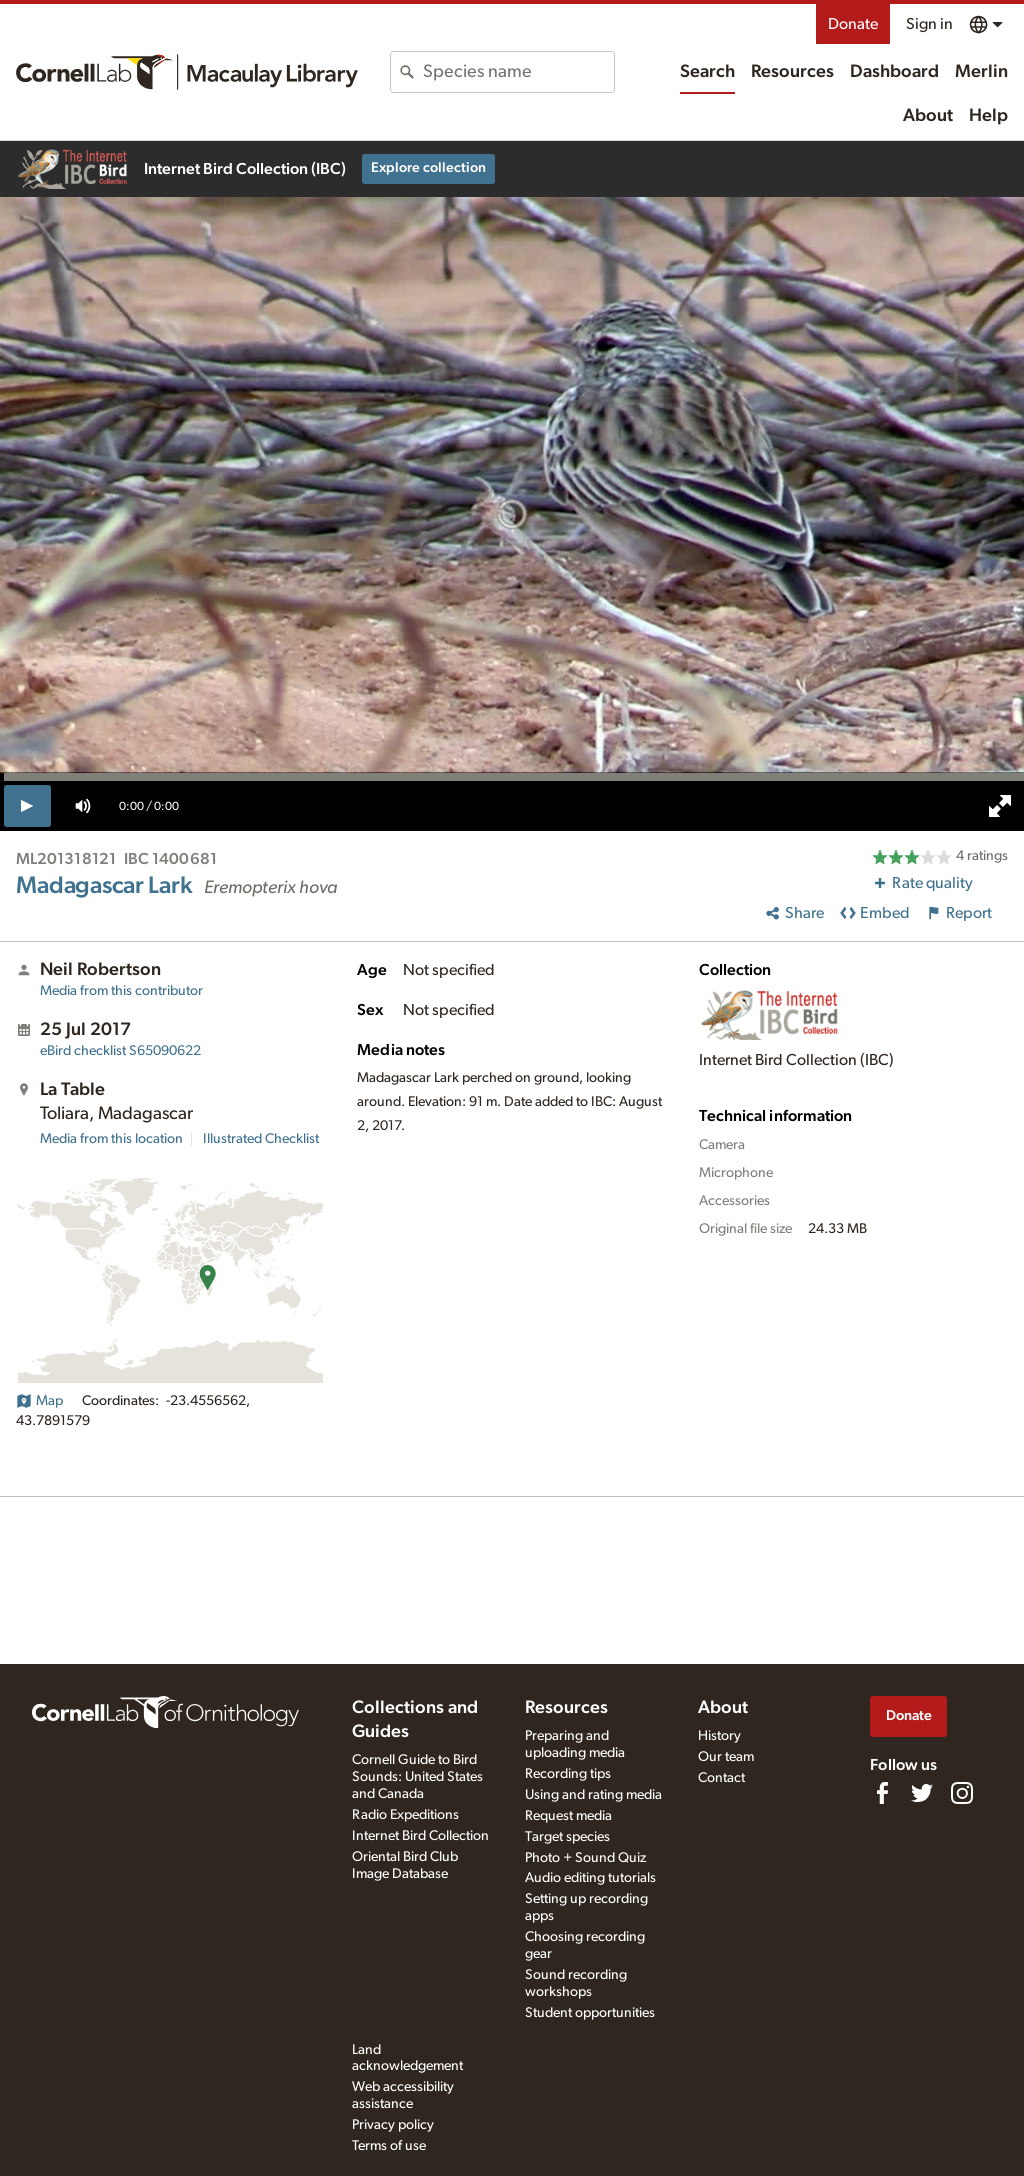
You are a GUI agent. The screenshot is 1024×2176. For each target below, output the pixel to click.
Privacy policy (393, 2125)
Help (988, 116)
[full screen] (1000, 806)
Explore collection (428, 168)
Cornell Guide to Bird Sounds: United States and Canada (417, 1777)
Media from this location (111, 1139)
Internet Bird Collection (420, 1836)
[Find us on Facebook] (882, 1793)
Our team (726, 1757)
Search (707, 72)
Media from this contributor (121, 991)
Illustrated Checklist (261, 1139)
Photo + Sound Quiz (585, 1858)
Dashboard (894, 72)
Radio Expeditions (405, 1815)
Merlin (981, 72)
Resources (792, 72)
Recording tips (568, 1774)
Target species (567, 1837)
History (719, 1736)
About (928, 116)
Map (39, 1401)
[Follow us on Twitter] (922, 1793)
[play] (27, 806)
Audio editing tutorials (590, 1878)
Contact (721, 1778)
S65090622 (120, 1051)
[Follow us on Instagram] (962, 1793)
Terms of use (389, 2146)
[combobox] (518, 72)
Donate (853, 24)
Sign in (929, 24)
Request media (568, 1816)
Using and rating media (593, 1795)
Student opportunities (590, 2013)
